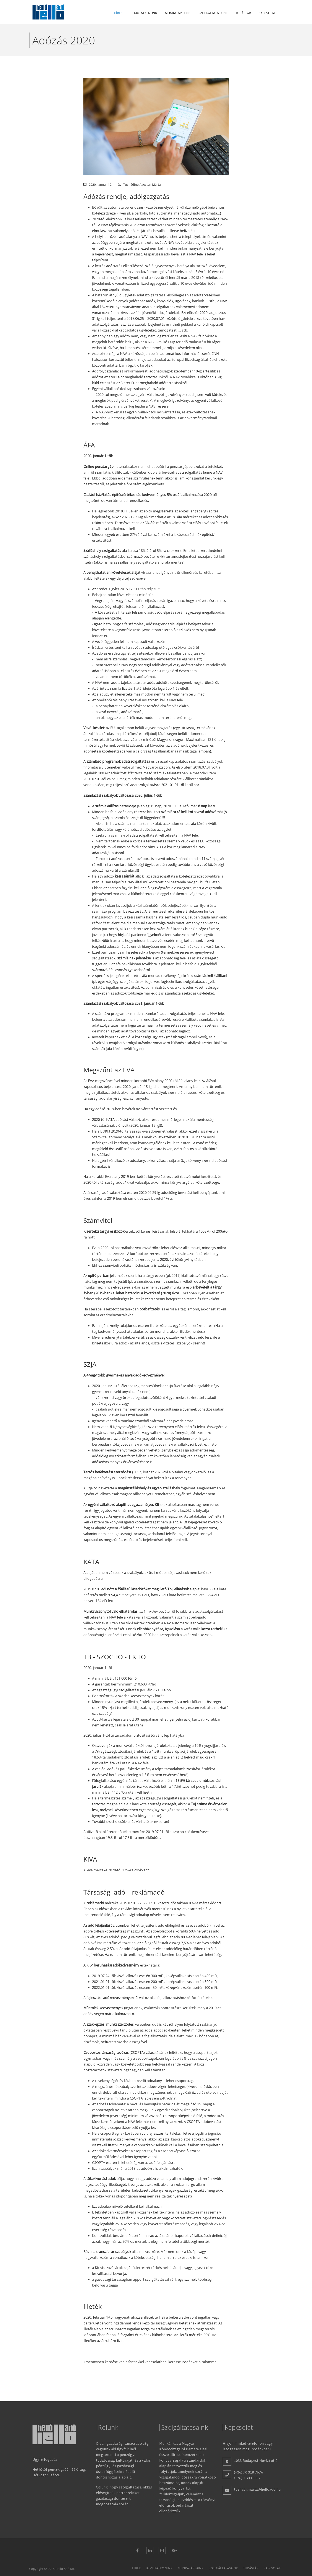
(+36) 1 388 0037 (247, 2478)
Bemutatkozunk (143, 13)
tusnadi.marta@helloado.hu (257, 2490)
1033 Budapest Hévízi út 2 (255, 2461)
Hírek (118, 13)
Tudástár (243, 13)
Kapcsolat (267, 13)
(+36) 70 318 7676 (248, 2473)
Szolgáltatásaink (213, 13)
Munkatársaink (178, 13)
